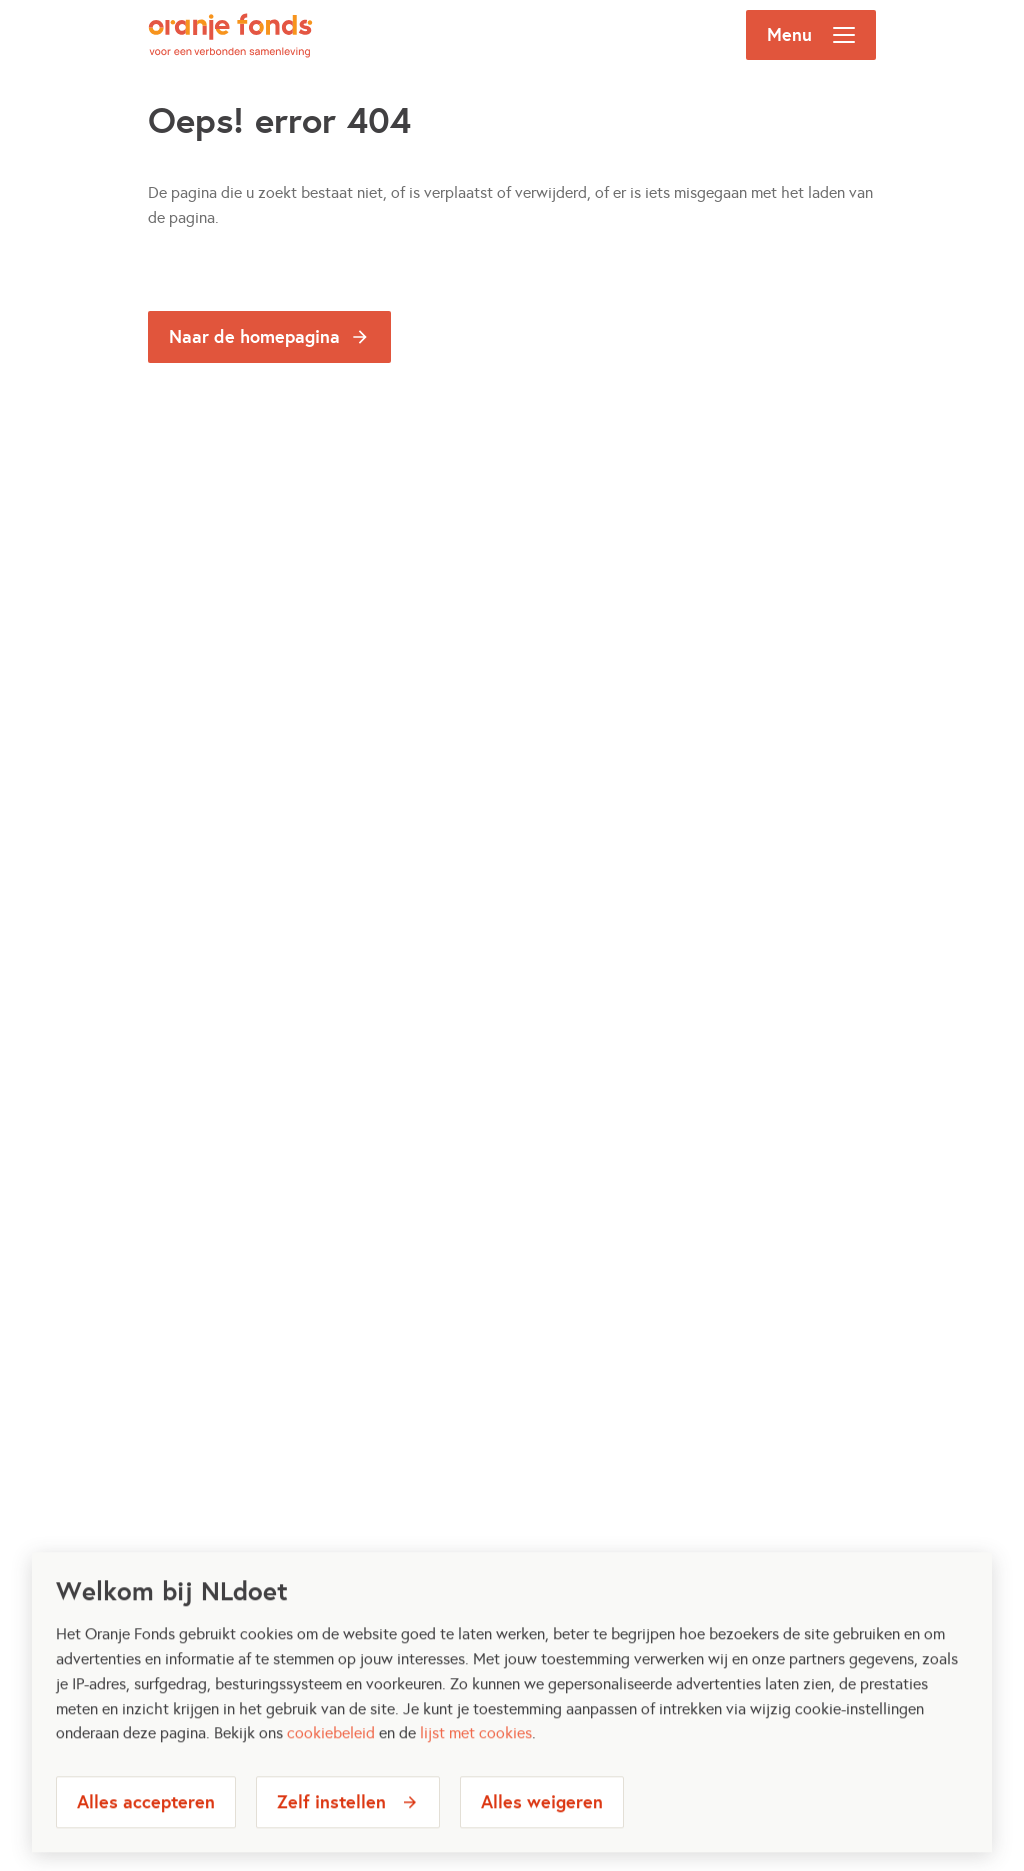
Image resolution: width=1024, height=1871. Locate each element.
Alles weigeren (542, 1830)
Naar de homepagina (254, 336)
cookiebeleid (331, 1762)
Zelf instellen (331, 1830)
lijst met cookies (476, 1762)
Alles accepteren (146, 1830)
